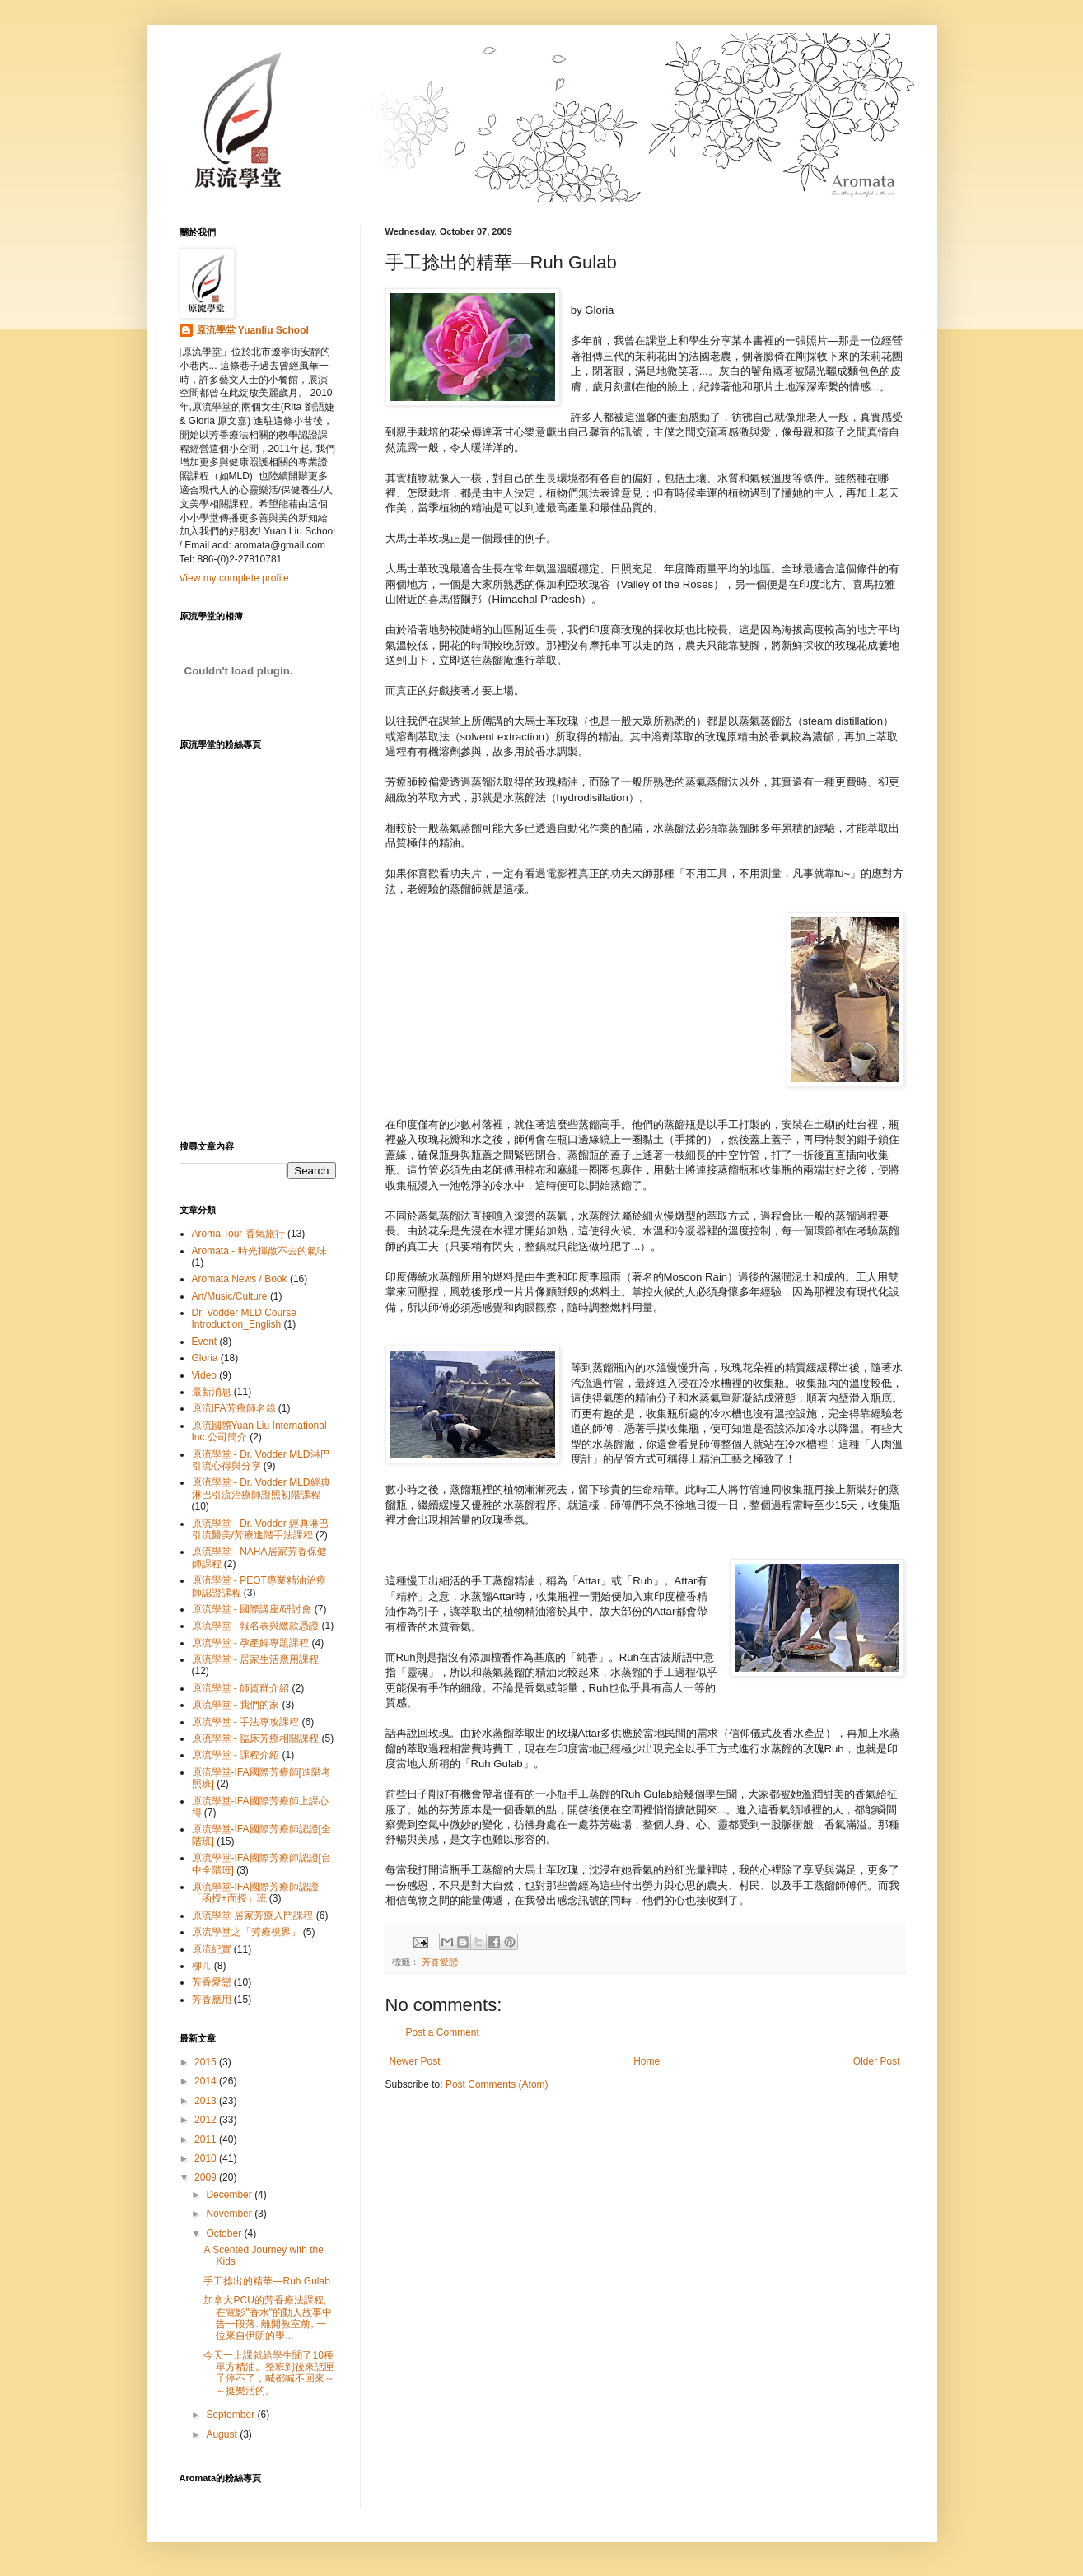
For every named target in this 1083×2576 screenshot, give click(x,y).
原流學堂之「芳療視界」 (246, 1932)
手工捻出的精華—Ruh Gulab (266, 2281)
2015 (206, 2062)
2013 (206, 2101)
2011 (206, 2139)
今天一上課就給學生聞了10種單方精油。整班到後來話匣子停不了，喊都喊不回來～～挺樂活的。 (268, 2373)
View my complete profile (234, 578)
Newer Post (415, 2061)
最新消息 (211, 1392)
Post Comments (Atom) (497, 2084)
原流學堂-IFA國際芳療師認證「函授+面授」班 (255, 1892)
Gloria (205, 1358)
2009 (206, 2177)
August (223, 2434)
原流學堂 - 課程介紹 (236, 1755)
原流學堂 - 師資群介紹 (241, 1688)
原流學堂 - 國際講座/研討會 (252, 1609)
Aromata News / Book (239, 1279)
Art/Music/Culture (230, 1296)
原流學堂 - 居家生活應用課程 (256, 1659)
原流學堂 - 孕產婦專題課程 (251, 1643)
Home (646, 2061)
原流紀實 (211, 1949)
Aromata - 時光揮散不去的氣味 (259, 1251)
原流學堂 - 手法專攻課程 (246, 1722)
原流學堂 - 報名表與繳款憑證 (256, 1625)
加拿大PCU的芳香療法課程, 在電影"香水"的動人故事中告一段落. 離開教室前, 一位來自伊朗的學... (267, 2317)
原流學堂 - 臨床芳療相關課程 (256, 1738)
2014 (206, 2081)
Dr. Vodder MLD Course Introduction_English (244, 1318)
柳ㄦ (202, 1966)
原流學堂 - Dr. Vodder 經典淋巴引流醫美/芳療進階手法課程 (260, 1529)
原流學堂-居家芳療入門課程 (253, 1915)
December (230, 2194)
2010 (206, 2158)
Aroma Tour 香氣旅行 (238, 1233)
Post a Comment (442, 2032)
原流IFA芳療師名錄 (234, 1408)
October (225, 2233)
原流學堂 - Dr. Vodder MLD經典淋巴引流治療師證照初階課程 (261, 1488)
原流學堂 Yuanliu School (252, 330)
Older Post (876, 2061)
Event (204, 1341)
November (230, 2213)
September (231, 2414)
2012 (206, 2120)
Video (204, 1375)
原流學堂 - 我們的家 (236, 1704)
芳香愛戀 (440, 1962)
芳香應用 (211, 1999)
